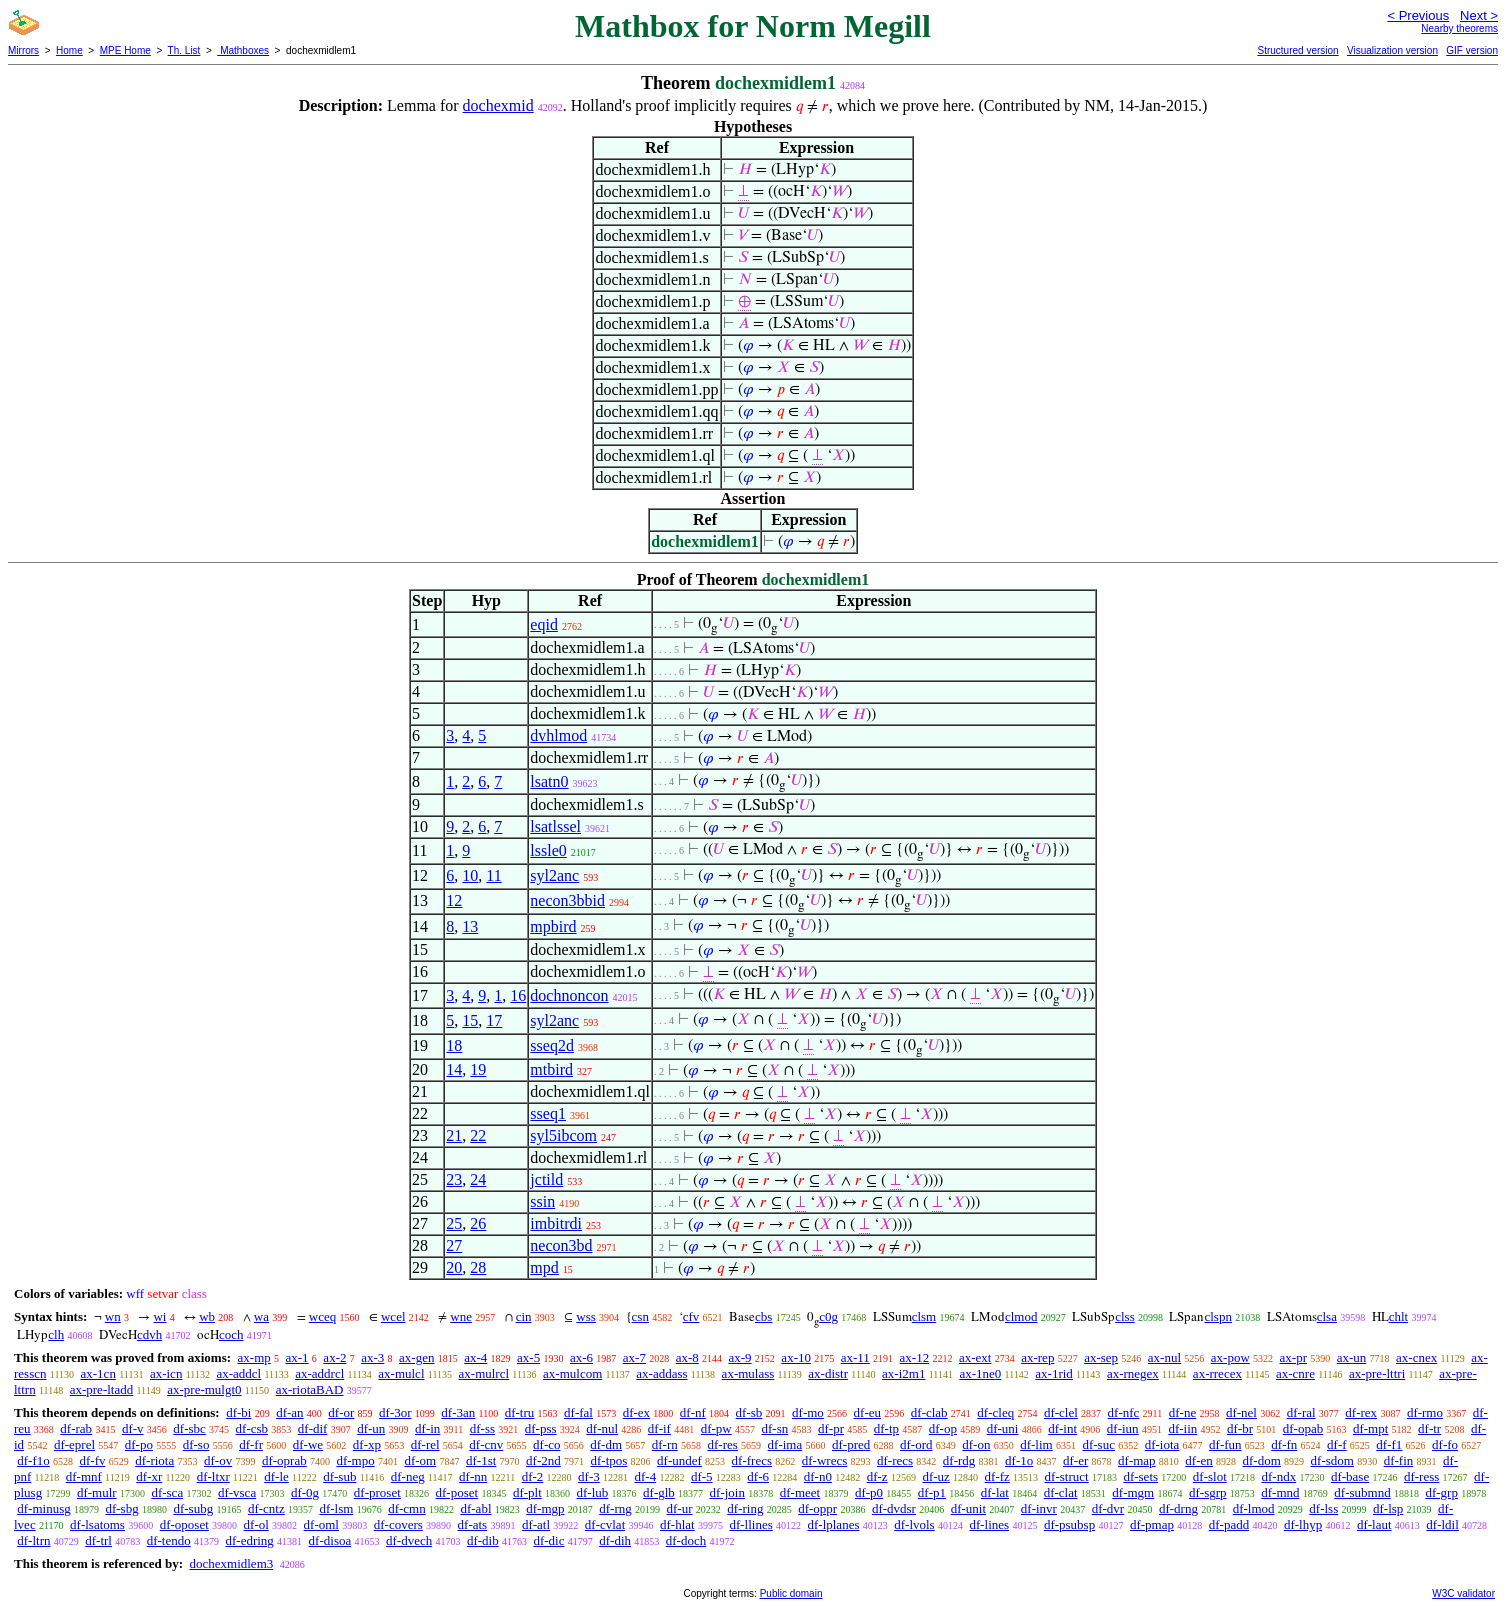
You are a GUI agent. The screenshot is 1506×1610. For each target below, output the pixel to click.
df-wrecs (824, 1460)
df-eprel (74, 1444)
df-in (427, 1428)
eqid (544, 624)
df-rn (665, 1444)
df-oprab (284, 1460)
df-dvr (1108, 1508)
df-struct (1067, 1476)
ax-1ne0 (980, 1373)
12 (454, 900)
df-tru (520, 1412)
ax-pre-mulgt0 (204, 1389)
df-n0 (818, 1476)
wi (159, 1316)
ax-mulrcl (484, 1373)
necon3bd (561, 1245)
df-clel (1061, 1412)
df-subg (193, 1508)
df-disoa (330, 1540)
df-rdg (959, 1460)
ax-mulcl (401, 1373)
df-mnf (84, 1476)
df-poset (457, 1492)
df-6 (758, 1476)
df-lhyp (1303, 1524)
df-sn (775, 1428)
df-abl (475, 1508)
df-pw (716, 1428)
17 (494, 1020)
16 (518, 995)
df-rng (615, 1508)
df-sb (749, 1412)
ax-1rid (1054, 1373)
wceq (322, 1316)
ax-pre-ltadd (102, 1389)
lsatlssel (555, 826)
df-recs (895, 1460)
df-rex (1361, 1412)
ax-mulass (748, 1373)
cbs (763, 1316)
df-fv (93, 1460)
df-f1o (33, 1460)
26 (478, 1223)
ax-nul (1164, 1357)
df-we (308, 1444)
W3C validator (1463, 1593)
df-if (659, 1428)
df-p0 (869, 1492)
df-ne (1182, 1412)
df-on (976, 1444)
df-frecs (752, 1460)
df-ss (482, 1428)
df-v (133, 1428)
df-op (943, 1428)
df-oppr (817, 1508)
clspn (1217, 1316)
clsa (1327, 1316)
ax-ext (975, 1357)
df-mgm (1133, 1492)
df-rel (425, 1444)
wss (586, 1316)
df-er (1075, 1460)
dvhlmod (558, 735)
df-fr (251, 1444)
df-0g (305, 1492)
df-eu (867, 1412)
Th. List (184, 50)
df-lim (1036, 1444)
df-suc (1098, 1444)
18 (454, 1045)
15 (470, 1020)
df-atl (536, 1524)
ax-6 (581, 1357)
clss (1125, 1316)
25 (454, 1223)
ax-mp (254, 1357)
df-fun (1225, 1444)
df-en (1198, 1460)
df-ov (218, 1460)
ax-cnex (1416, 1357)
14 (454, 1069)
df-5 (702, 1476)
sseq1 (548, 1113)
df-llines (750, 1524)
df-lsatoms (97, 1524)
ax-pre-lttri (1377, 1373)
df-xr (149, 1476)
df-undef (679, 1460)
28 (478, 1267)
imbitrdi (556, 1223)
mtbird (551, 1069)
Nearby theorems (1459, 28)
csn (640, 1316)
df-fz (997, 1476)
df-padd (1229, 1524)
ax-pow (1230, 1357)
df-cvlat (605, 1524)
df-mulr (97, 1492)
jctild (546, 1179)
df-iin (1182, 1428)
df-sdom (1332, 1460)
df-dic (548, 1540)
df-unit (968, 1508)
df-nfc (1124, 1412)
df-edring (249, 1540)
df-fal (578, 1412)
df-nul (602, 1428)
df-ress (1421, 1476)
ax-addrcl (319, 1373)
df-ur (680, 1508)
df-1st (481, 1460)
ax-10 (796, 1357)
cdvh (149, 1334)
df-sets (1140, 1476)
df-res (723, 1444)
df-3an (458, 1412)
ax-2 (334, 1357)
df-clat (1061, 1492)
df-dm (606, 1444)
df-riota (154, 1460)
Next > (1479, 15)
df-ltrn (33, 1540)
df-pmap (1152, 1524)
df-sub (339, 1476)
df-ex (636, 1412)
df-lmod (1254, 1508)
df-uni (1003, 1428)
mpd (544, 1267)
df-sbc (189, 1428)
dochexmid (498, 105)
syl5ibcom (563, 1135)
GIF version (1472, 50)
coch (231, 1334)
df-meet (800, 1492)
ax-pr (1293, 1357)
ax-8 (687, 1357)
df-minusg (43, 1508)
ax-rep (1037, 1357)
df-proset (377, 1492)
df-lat (995, 1492)
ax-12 (915, 1357)
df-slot (1210, 1476)
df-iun (1123, 1428)
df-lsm (336, 1508)
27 (454, 1245)
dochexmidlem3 (231, 1563)
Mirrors (23, 50)
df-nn (473, 1476)
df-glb (659, 1492)
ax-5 (528, 1357)
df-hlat (677, 1524)
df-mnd (1280, 1492)
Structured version (1297, 50)
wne (461, 1316)
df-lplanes (833, 1524)
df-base (1350, 1476)
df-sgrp (1208, 1492)
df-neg (408, 1476)
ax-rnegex (1133, 1373)
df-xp (367, 1444)
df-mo (808, 1412)
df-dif (313, 1428)
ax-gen (416, 1357)
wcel (393, 1316)
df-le (276, 1476)
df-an (289, 1412)
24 (478, 1179)
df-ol (256, 1524)
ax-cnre (1295, 1373)
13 (470, 926)
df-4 (646, 1476)
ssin (542, 1201)
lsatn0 (549, 781)
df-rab (76, 1428)
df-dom (1262, 1460)
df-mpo (355, 1460)
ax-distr (828, 1373)
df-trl (98, 1540)
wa (261, 1316)
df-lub (593, 1492)
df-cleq (995, 1412)
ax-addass (661, 1373)
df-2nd (543, 1460)
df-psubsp (1069, 1524)
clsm (924, 1316)
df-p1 (932, 1492)
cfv (691, 1316)
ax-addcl (238, 1373)
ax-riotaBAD (310, 1389)
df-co (546, 1444)
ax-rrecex (1217, 1373)
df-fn (1284, 1444)
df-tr (1429, 1428)
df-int (1062, 1428)
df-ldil (1442, 1524)
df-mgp (545, 1508)
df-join (727, 1492)
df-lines (989, 1524)
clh (56, 1334)
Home (69, 50)
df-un (371, 1428)
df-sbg (121, 1508)
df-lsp (1388, 1508)
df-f (1337, 1444)
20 (454, 1267)
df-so (196, 1444)
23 (454, 1179)
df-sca (167, 1492)
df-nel (1241, 1412)
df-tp (886, 1428)
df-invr (1039, 1508)
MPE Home (125, 50)
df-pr (831, 1428)
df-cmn (407, 1508)
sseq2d (552, 1045)
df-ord (916, 1444)
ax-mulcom (572, 1373)
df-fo (1445, 1444)
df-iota (1162, 1444)
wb (207, 1316)
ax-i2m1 (903, 1373)
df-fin (1399, 1460)
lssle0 (548, 850)
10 (470, 875)
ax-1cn (98, 1373)
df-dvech (409, 1540)
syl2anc (554, 875)
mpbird (553, 926)
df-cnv (486, 1444)
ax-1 (297, 1357)
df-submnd (1362, 1492)
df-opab (1303, 1428)
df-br (1240, 1428)
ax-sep (1101, 1357)
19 (478, 1069)
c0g (828, 1316)
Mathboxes (243, 50)
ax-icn (166, 1373)
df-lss (1323, 1508)
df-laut (1374, 1524)
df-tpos (609, 1460)
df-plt (527, 1492)
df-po (139, 1444)
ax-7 (634, 1357)
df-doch (686, 1540)
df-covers (398, 1524)
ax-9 (740, 1357)
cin (524, 1316)
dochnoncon (569, 995)
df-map (1137, 1460)
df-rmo (1425, 1412)
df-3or (395, 1412)
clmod (1021, 1316)
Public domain (791, 1593)
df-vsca (237, 1492)
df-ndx (1279, 1476)
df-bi (238, 1412)
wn (113, 1316)
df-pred (851, 1444)
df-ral (1301, 1412)
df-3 (589, 1476)
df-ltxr (213, 1476)
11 (493, 875)
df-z (877, 1476)
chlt (1399, 1316)
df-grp (1441, 1492)
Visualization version (1392, 50)
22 (478, 1135)
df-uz (935, 1476)
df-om (420, 1460)
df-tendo (169, 1540)
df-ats (473, 1524)
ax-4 (475, 1357)
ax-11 (855, 1357)
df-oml (321, 1524)
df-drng (1178, 1508)
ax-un (1352, 1357)
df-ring (745, 1508)
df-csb (252, 1428)
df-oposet (184, 1524)
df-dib (483, 1540)
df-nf (693, 1412)
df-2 (533, 1476)
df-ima (785, 1444)
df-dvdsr (894, 1508)
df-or (341, 1412)
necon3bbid (567, 900)
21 (454, 1135)
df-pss (541, 1428)
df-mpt (1370, 1428)
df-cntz (266, 1508)
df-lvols (914, 1524)
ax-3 (372, 1357)
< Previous (1418, 15)
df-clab (929, 1412)
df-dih (615, 1540)
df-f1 (1389, 1444)
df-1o (1019, 1460)
